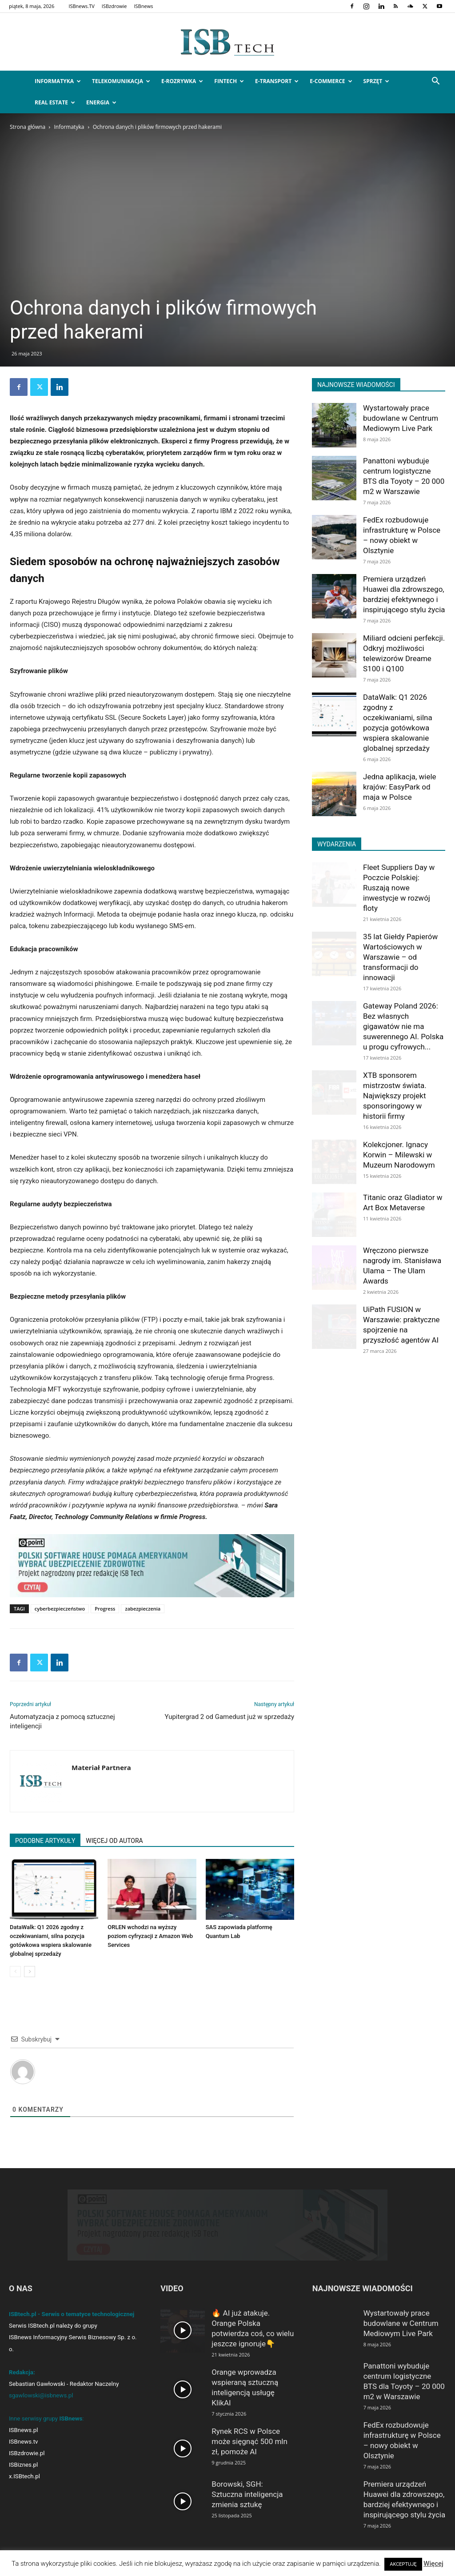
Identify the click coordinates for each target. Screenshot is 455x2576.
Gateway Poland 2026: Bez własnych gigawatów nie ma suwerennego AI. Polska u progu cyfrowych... (403, 1026)
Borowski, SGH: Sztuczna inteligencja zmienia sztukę (247, 2494)
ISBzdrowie (114, 6)
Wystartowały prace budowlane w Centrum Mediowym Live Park (400, 418)
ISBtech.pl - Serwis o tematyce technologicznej (71, 2314)
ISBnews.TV (81, 6)
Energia (101, 102)
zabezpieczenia (142, 1608)
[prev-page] (15, 1971)
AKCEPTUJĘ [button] (403, 2564)
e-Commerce (331, 81)
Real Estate (55, 102)
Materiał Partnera (101, 1767)
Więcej (433, 2564)
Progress (105, 1608)
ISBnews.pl (23, 2430)
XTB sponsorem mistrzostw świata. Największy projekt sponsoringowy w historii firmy (395, 1096)
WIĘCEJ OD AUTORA (114, 1840)
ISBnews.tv (23, 2441)
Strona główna (27, 127)
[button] (435, 82)
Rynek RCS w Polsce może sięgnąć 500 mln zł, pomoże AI (249, 2441)
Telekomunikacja (121, 81)
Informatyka (58, 81)
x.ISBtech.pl (24, 2476)
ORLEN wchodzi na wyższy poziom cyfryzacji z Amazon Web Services (150, 1936)
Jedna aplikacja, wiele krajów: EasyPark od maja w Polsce (399, 787)
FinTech (229, 81)
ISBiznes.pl (23, 2464)
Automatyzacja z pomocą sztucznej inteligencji (62, 1721)
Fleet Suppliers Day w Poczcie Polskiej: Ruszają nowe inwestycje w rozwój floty (399, 888)
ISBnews (143, 6)
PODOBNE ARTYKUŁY (45, 1840)
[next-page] (29, 1971)
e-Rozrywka (182, 81)
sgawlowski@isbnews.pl (41, 2395)
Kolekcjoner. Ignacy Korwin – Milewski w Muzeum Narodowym (399, 1154)
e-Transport (277, 81)
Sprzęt (376, 81)
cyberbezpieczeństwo (60, 1608)
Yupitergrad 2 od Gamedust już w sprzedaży (229, 1717)
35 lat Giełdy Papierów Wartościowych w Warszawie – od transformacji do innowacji (400, 957)
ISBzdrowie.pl (26, 2453)
